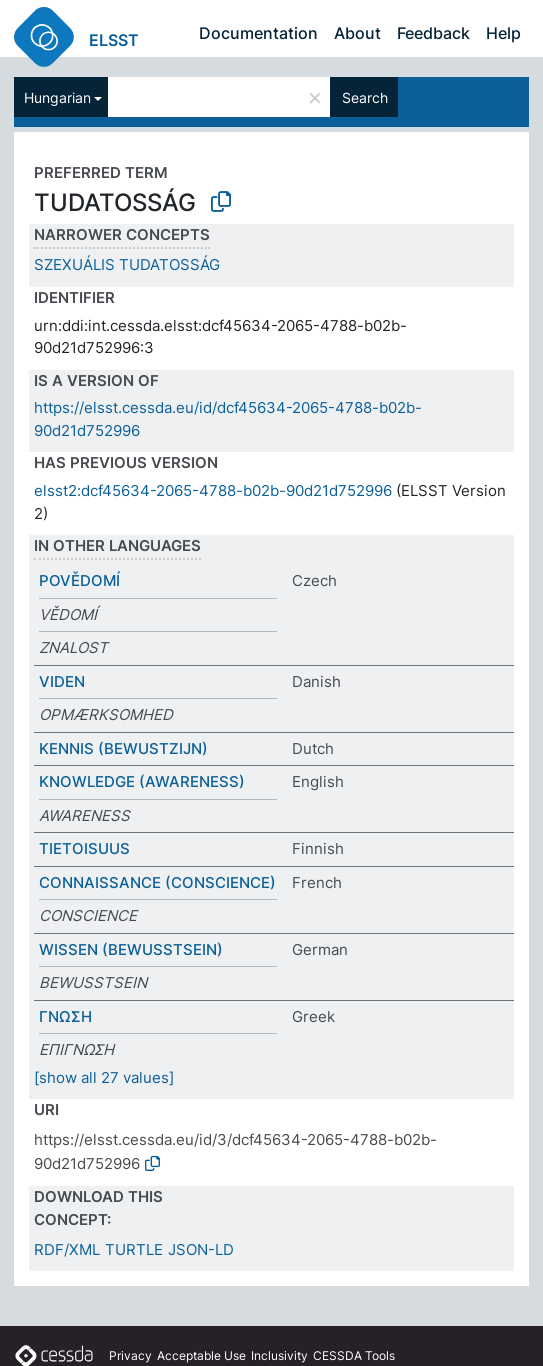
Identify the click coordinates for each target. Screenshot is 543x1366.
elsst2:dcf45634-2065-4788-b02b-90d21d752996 (213, 490)
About (357, 33)
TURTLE (134, 1249)
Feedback (433, 33)
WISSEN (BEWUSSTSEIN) (131, 949)
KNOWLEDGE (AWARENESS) (142, 781)
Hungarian (57, 97)
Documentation (258, 33)
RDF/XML (67, 1249)
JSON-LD (201, 1249)
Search (365, 97)
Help (503, 33)
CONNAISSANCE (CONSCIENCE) (157, 882)
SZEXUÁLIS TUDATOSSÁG (127, 264)
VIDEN (62, 681)
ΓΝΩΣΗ (65, 1016)
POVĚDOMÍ (79, 580)
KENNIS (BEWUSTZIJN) (123, 748)
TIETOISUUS (84, 848)
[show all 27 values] (104, 1077)
